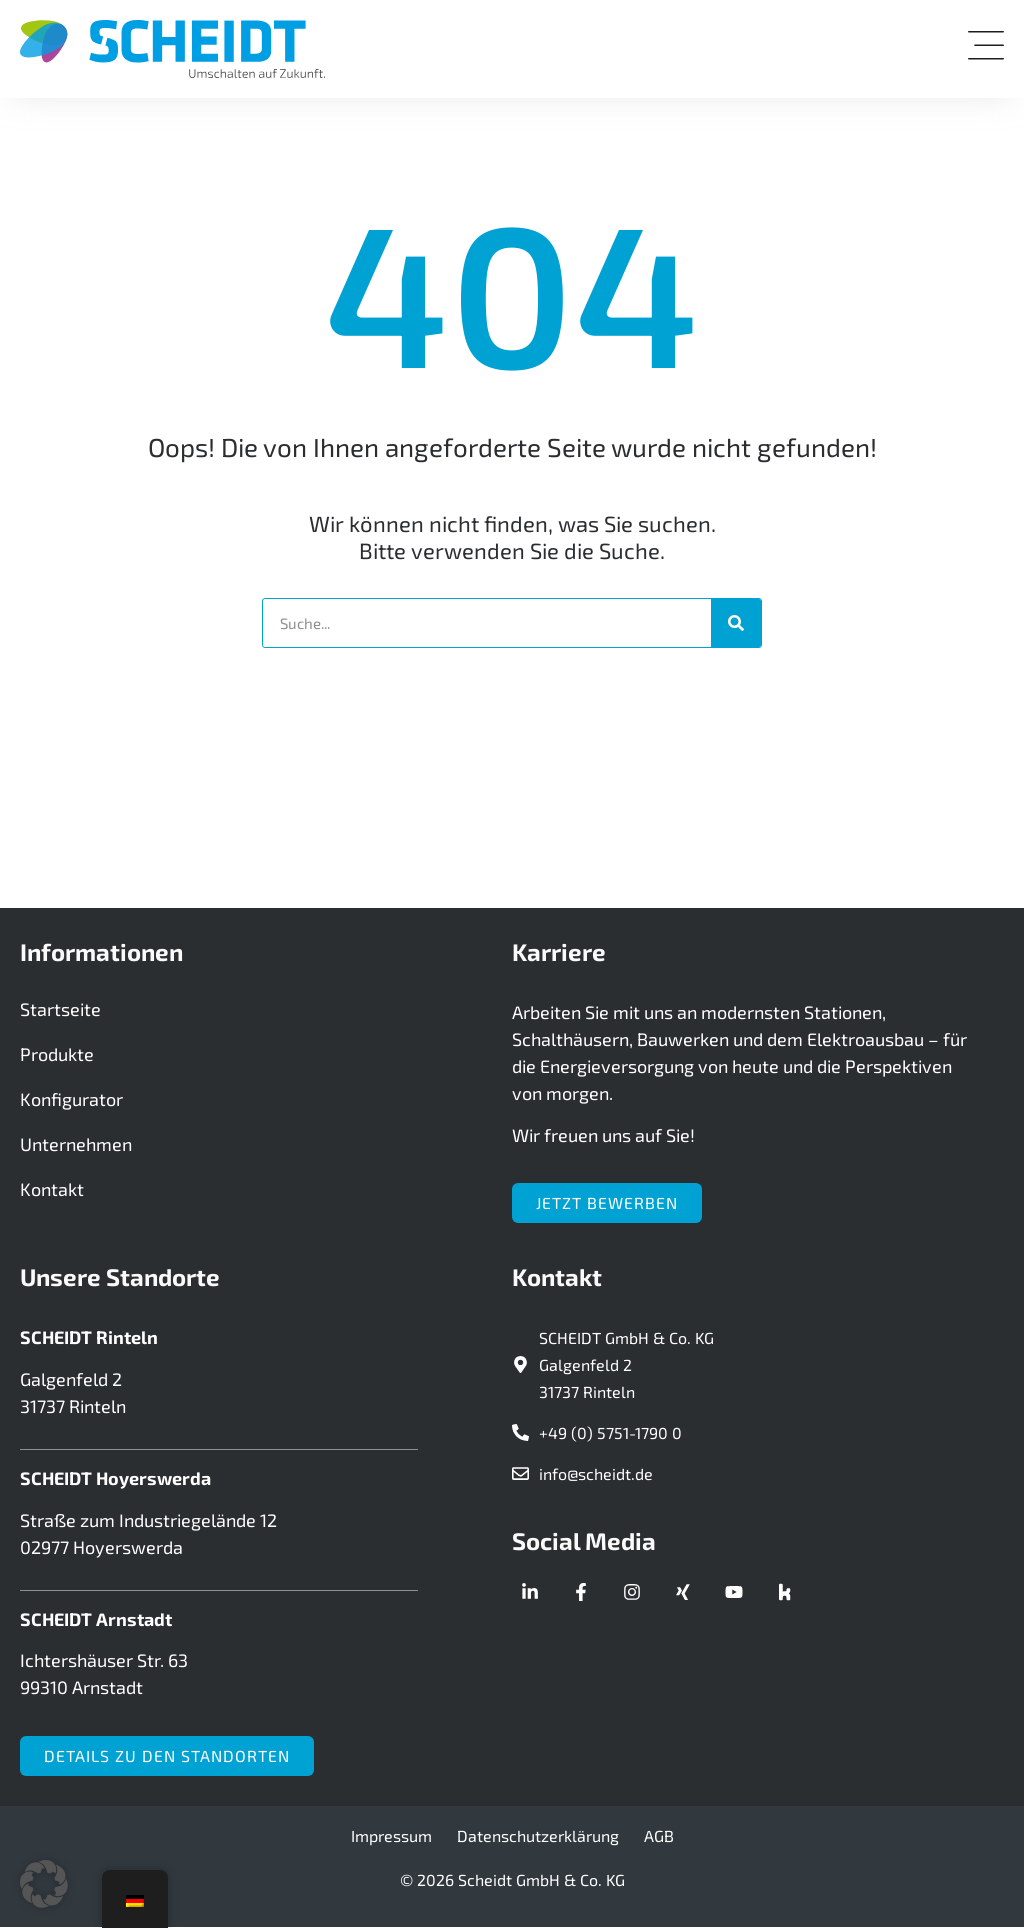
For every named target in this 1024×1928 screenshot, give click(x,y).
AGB (659, 1835)
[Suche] (736, 623)
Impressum (391, 1835)
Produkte (57, 1055)
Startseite (60, 1010)
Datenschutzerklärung (538, 1835)
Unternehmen (76, 1145)
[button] (44, 1884)
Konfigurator (71, 1100)
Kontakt (52, 1190)
